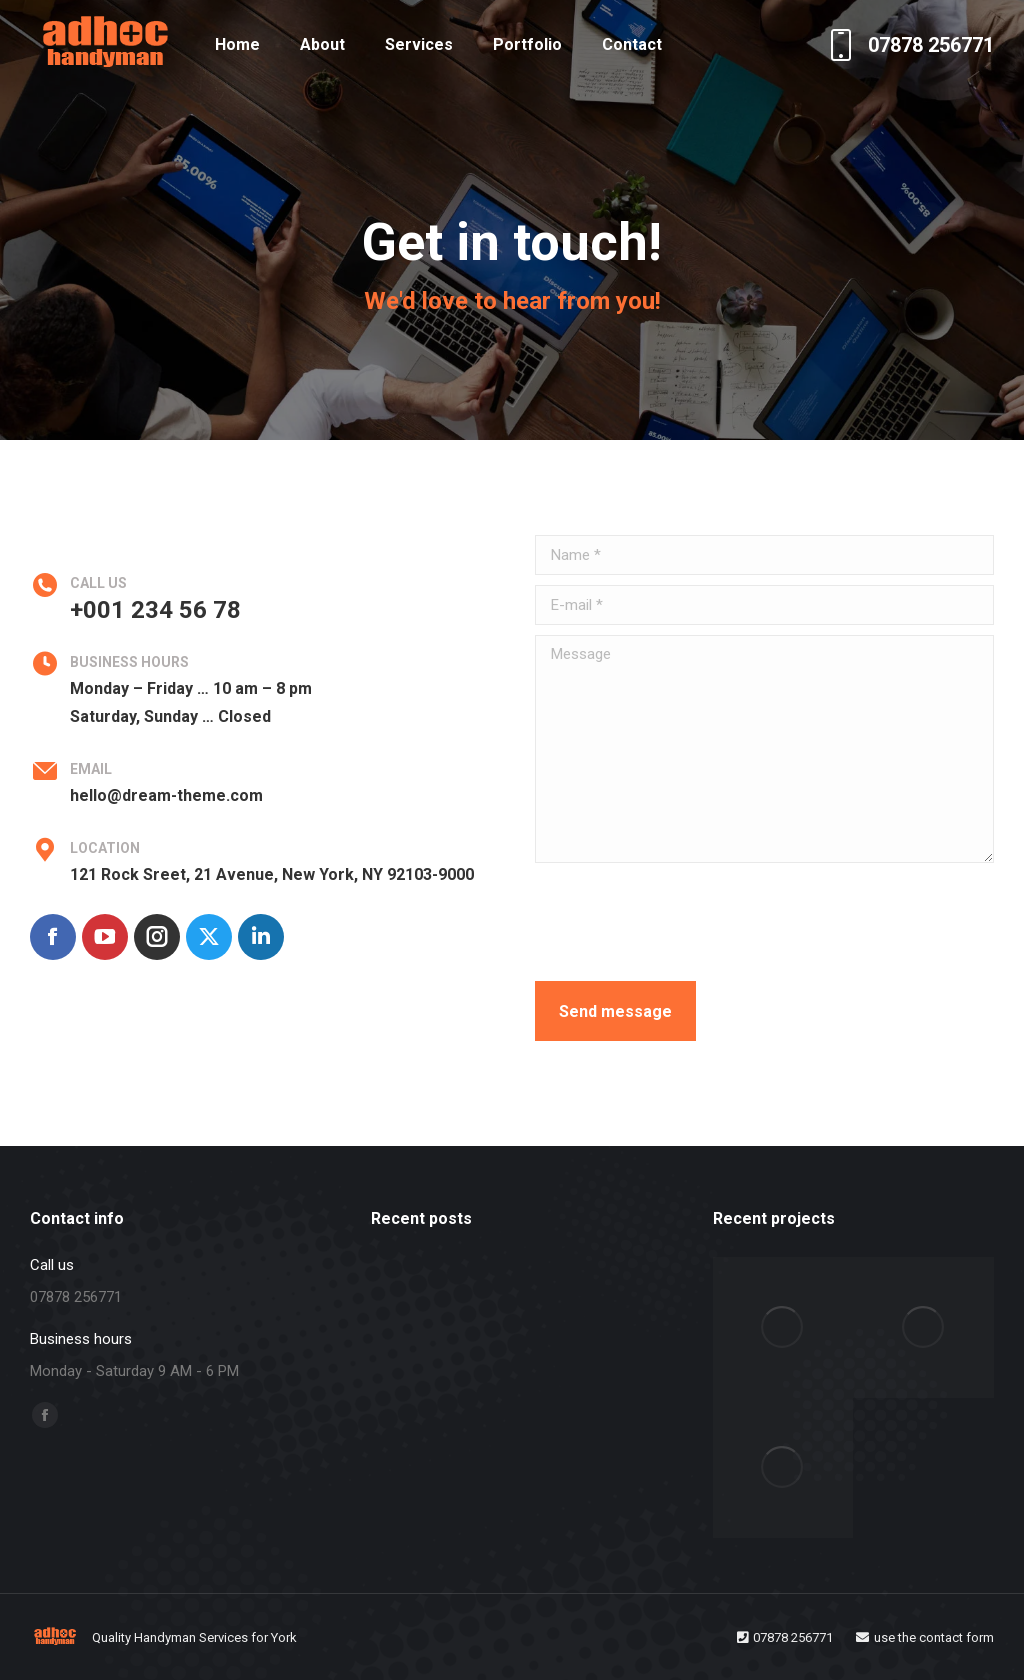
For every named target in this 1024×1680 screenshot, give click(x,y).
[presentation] (687, 922)
